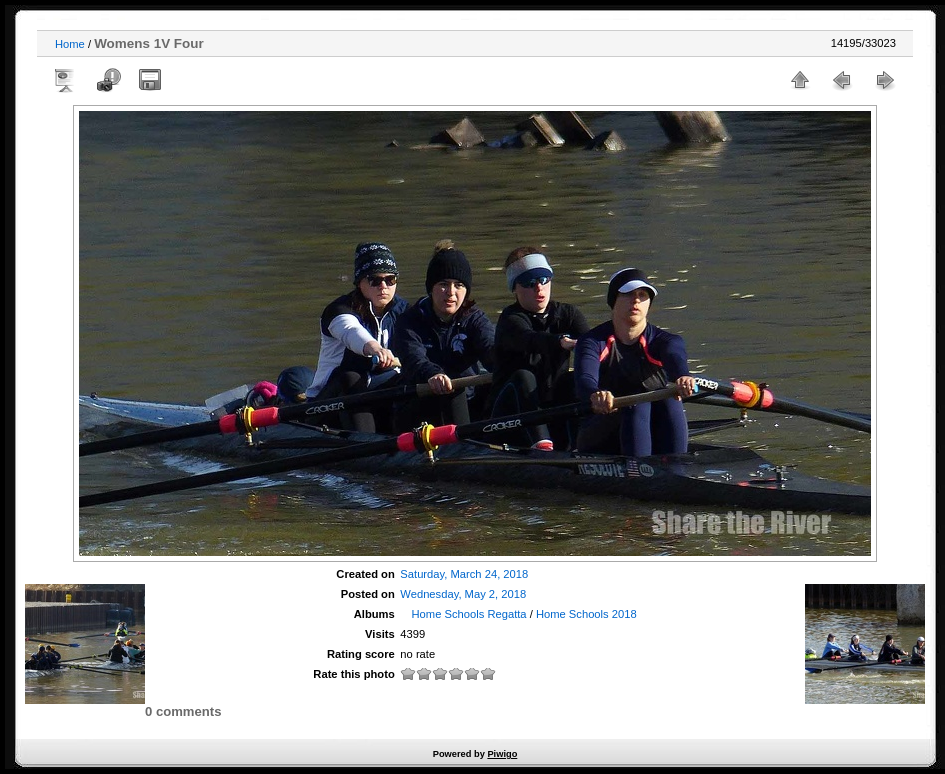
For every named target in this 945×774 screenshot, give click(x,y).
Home (70, 44)
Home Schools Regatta (469, 614)
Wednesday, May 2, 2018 (463, 594)
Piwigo (502, 754)
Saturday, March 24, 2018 (464, 574)
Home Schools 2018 (586, 614)
